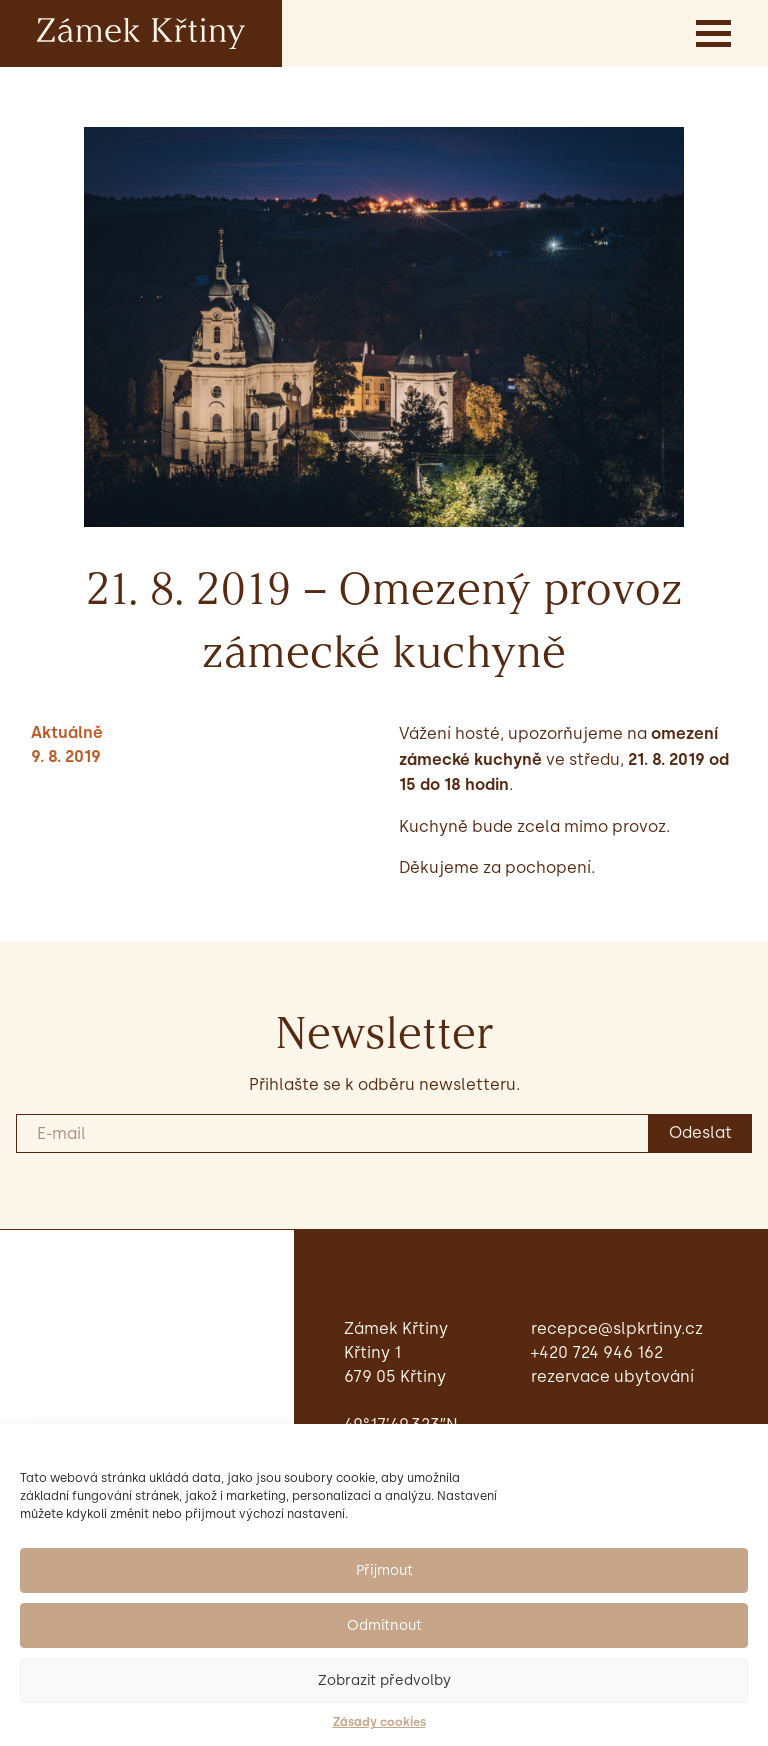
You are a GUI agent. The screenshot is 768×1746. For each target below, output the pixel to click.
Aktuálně (67, 732)
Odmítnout (384, 1625)
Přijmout (384, 1570)
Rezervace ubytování (612, 1376)
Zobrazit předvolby (384, 1680)
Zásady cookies (379, 1722)
